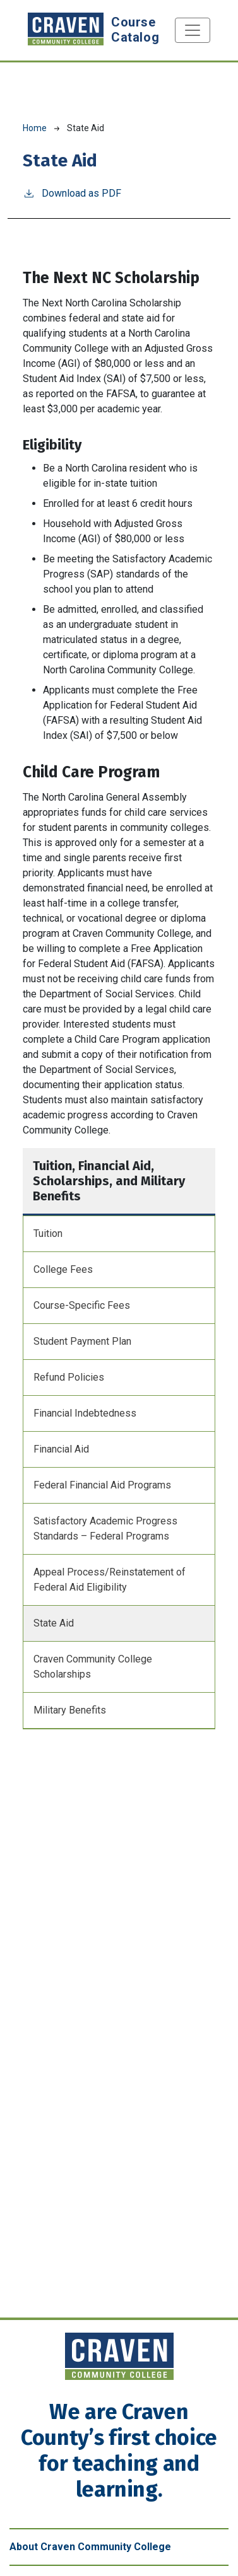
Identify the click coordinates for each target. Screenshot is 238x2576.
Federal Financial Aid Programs (102, 1485)
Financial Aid (61, 1449)
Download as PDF (72, 192)
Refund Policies (68, 1377)
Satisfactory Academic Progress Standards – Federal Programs (105, 1528)
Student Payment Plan (82, 1341)
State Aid (53, 1623)
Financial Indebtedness (84, 1413)
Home (35, 128)
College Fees (63, 1269)
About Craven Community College (90, 2547)
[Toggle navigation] (192, 30)
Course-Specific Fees (81, 1305)
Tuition (47, 1233)
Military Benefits (69, 1710)
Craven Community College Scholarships (92, 1666)
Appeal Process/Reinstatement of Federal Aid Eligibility (109, 1579)
